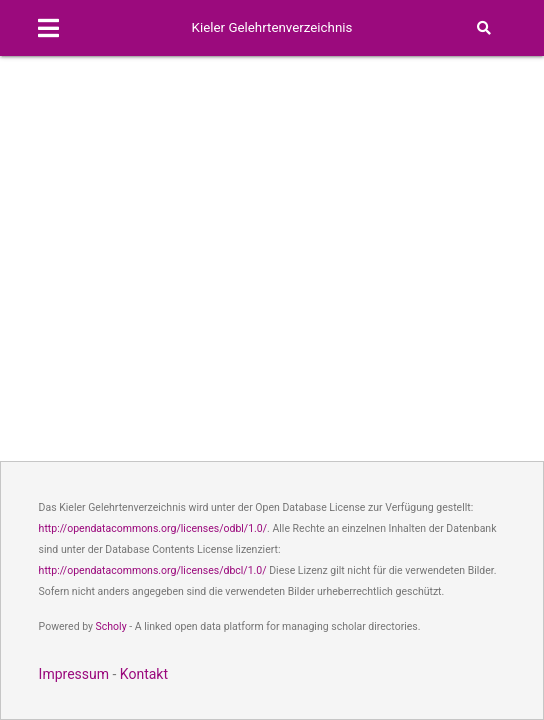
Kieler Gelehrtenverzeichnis (272, 27)
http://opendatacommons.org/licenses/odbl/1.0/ (153, 528)
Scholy (111, 626)
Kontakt (144, 674)
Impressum (74, 674)
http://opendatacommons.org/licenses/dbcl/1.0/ (153, 570)
